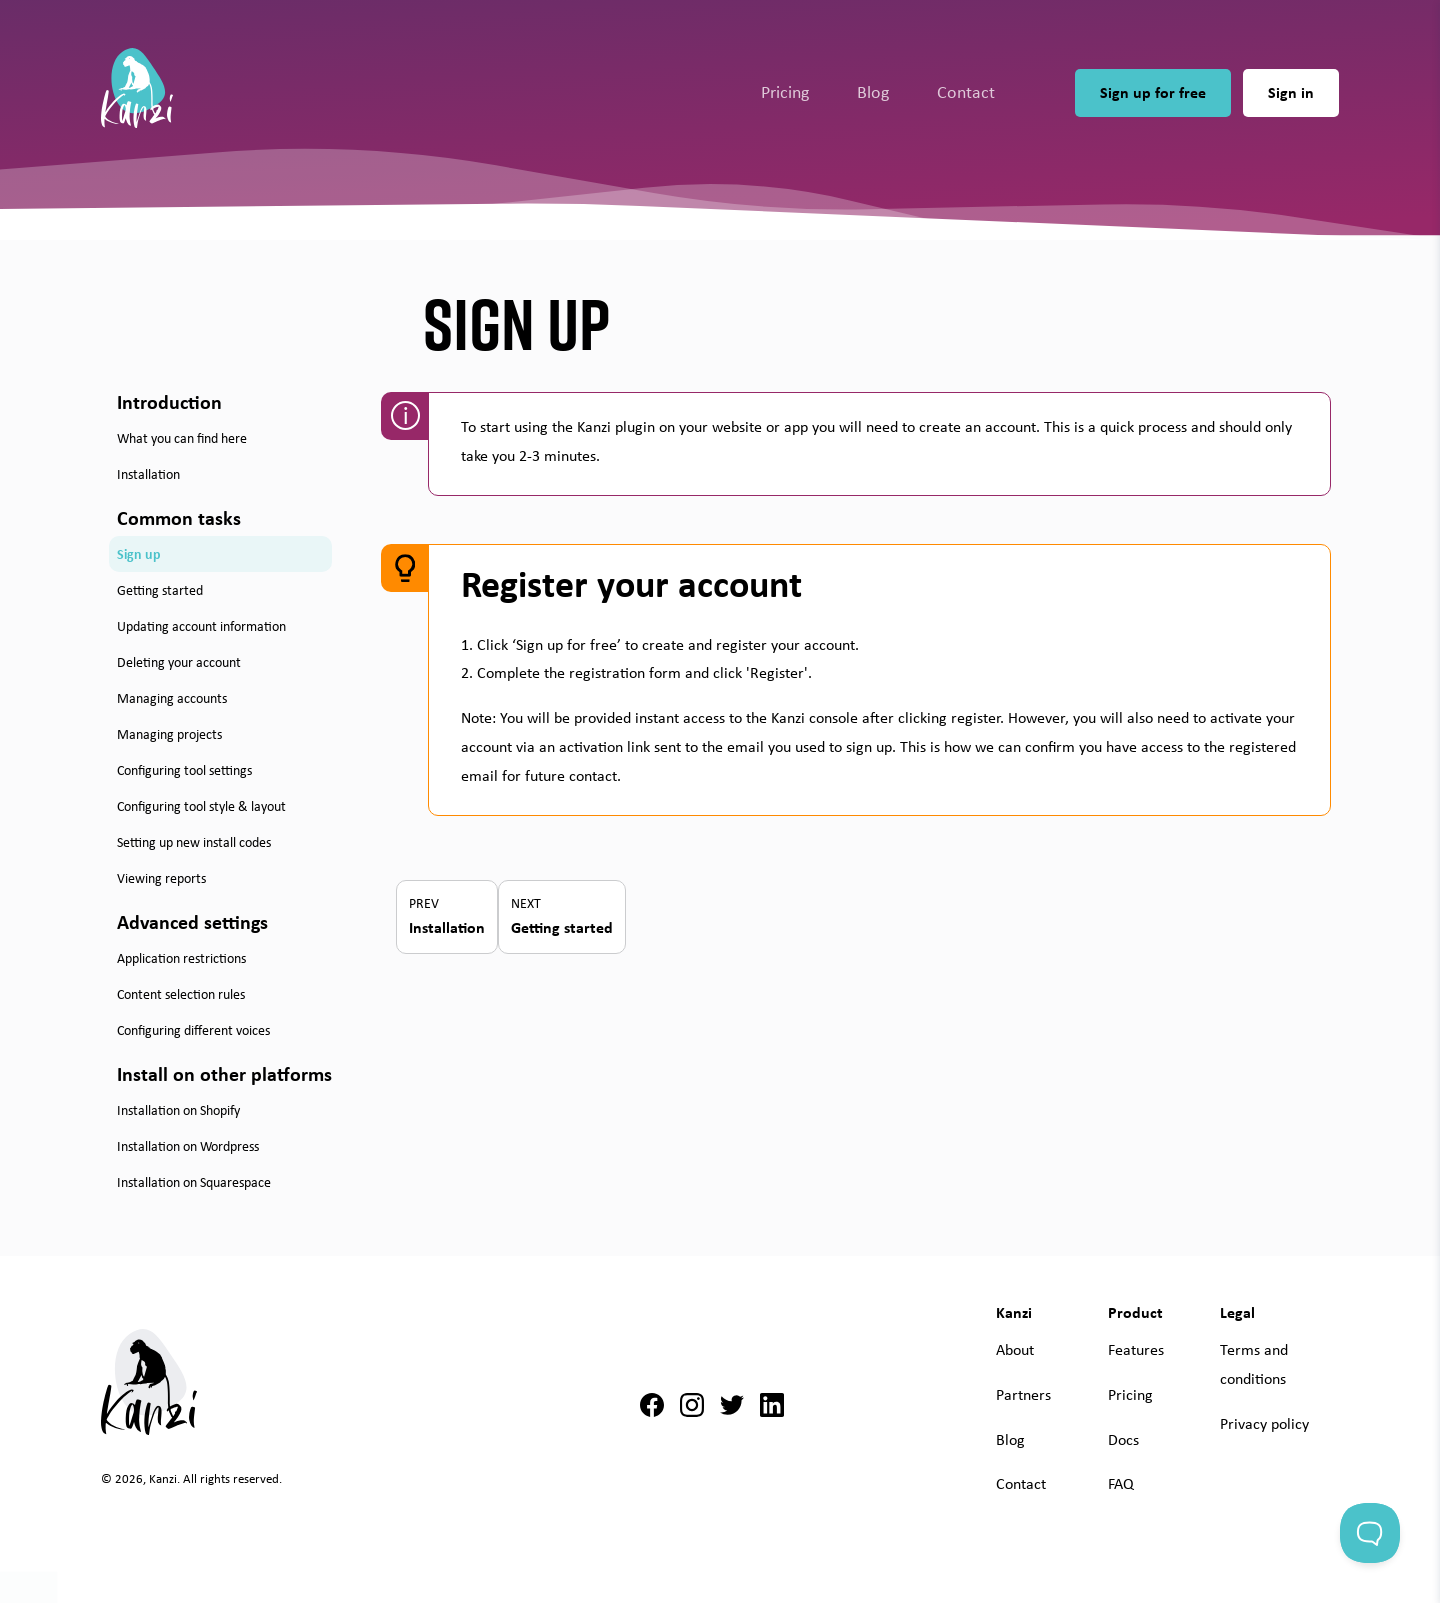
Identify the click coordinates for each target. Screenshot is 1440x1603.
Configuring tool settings (184, 770)
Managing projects (169, 734)
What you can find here (182, 438)
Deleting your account (179, 662)
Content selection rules (181, 994)
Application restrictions (181, 958)
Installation (148, 474)
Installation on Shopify (178, 1110)
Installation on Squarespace (194, 1182)
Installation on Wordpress (188, 1146)
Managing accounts (172, 698)
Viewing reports (161, 878)
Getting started (160, 590)
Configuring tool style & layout (201, 806)
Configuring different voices (193, 1030)
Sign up (139, 553)
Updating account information (201, 626)
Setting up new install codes (194, 842)
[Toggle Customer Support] (1370, 1533)
